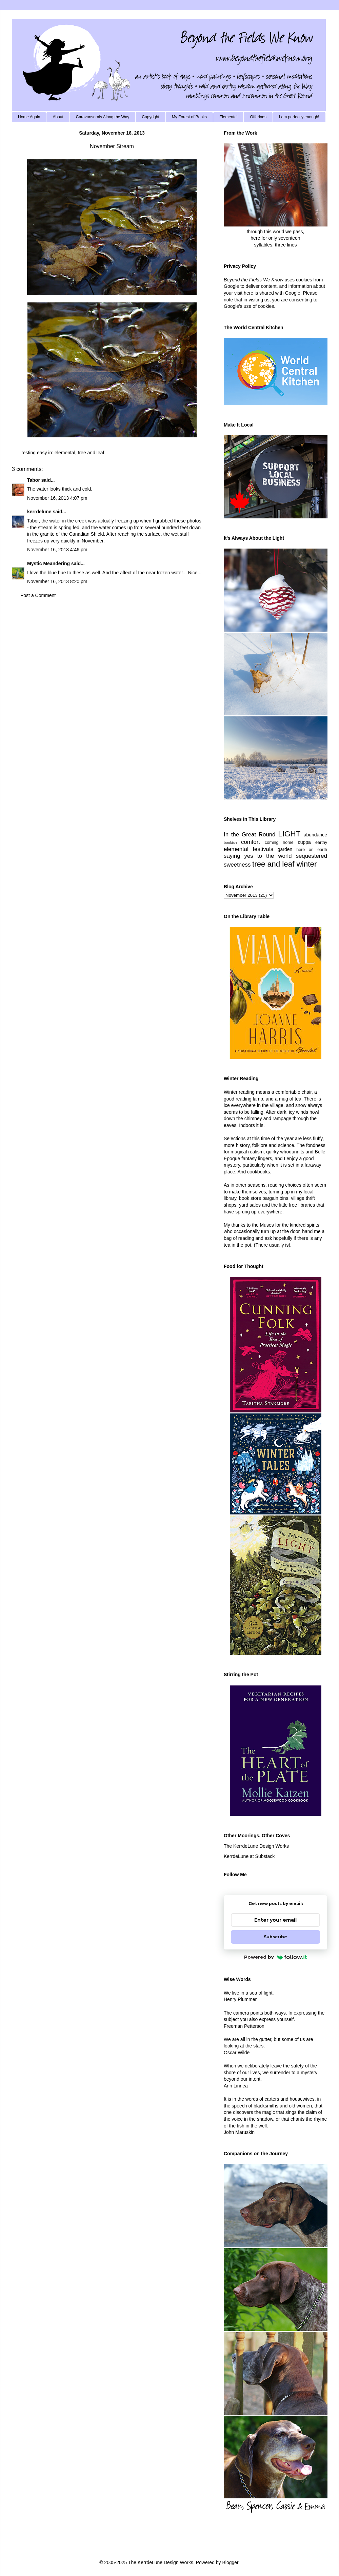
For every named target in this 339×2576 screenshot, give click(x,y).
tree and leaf (91, 452)
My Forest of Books (189, 117)
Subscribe (275, 1936)
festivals (263, 849)
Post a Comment (38, 595)
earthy (321, 842)
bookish (230, 842)
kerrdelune (39, 511)
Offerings (258, 117)
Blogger (230, 2562)
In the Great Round (249, 834)
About (58, 117)
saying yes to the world (258, 856)
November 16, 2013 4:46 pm (57, 549)
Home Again (29, 117)
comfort (250, 842)
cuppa (304, 842)
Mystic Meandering (48, 563)
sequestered (311, 856)
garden (285, 849)
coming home (279, 842)
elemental (65, 452)
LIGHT (289, 834)
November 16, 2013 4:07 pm (57, 498)
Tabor (33, 480)
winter (307, 864)
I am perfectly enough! (299, 117)
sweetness (237, 864)
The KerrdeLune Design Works (256, 1846)
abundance (315, 834)
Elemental (228, 117)
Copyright (150, 117)
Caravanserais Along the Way (102, 117)
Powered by (275, 1957)
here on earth (311, 849)
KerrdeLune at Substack (249, 1856)
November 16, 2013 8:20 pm (57, 581)
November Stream (112, 146)
